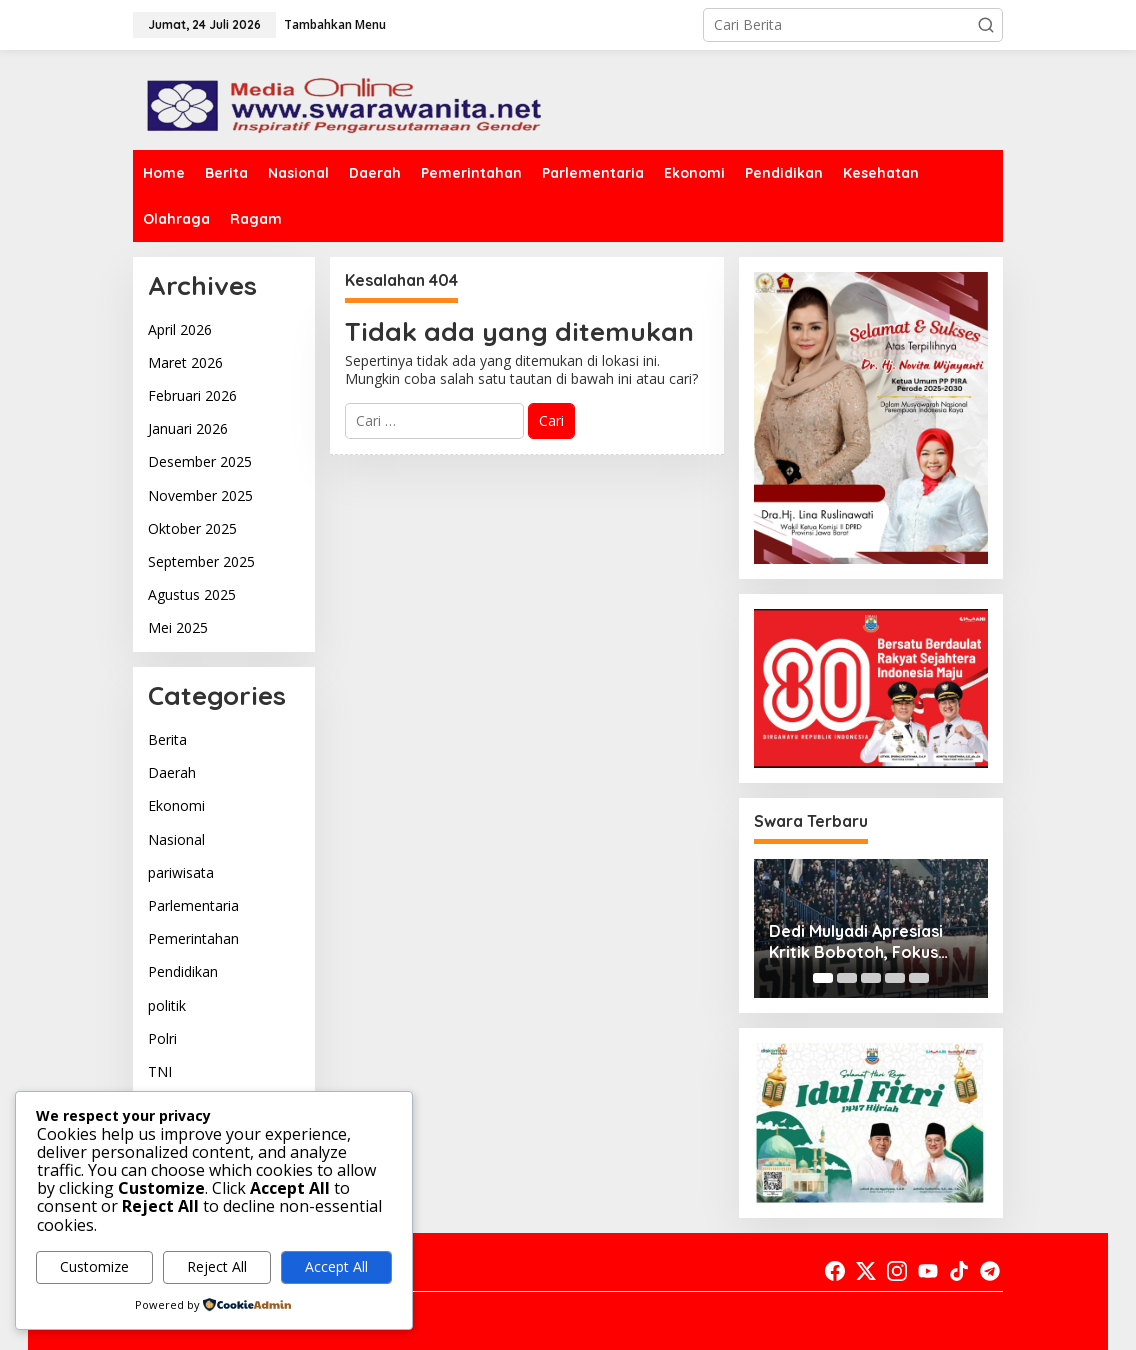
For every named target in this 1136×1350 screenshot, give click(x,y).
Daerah (172, 772)
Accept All (336, 1266)
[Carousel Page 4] (895, 978)
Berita (167, 739)
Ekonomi (176, 805)
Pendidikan (183, 971)
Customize (94, 1266)
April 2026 (180, 329)
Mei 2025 (178, 627)
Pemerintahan (193, 938)
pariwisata (181, 872)
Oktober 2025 (192, 528)
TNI (160, 1071)
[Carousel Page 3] (871, 978)
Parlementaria (193, 905)
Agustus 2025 (192, 594)
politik (167, 1005)
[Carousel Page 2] (847, 978)
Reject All (217, 1266)
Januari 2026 (188, 428)
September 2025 (201, 561)
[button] (986, 25)
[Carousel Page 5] (919, 978)
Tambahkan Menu (335, 24)
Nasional (176, 839)
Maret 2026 (185, 362)
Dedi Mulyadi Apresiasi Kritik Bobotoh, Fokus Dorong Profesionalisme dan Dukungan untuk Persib (865, 942)
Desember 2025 (200, 461)
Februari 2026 (192, 395)
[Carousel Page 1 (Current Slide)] (823, 978)
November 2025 (200, 495)
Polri (162, 1038)
